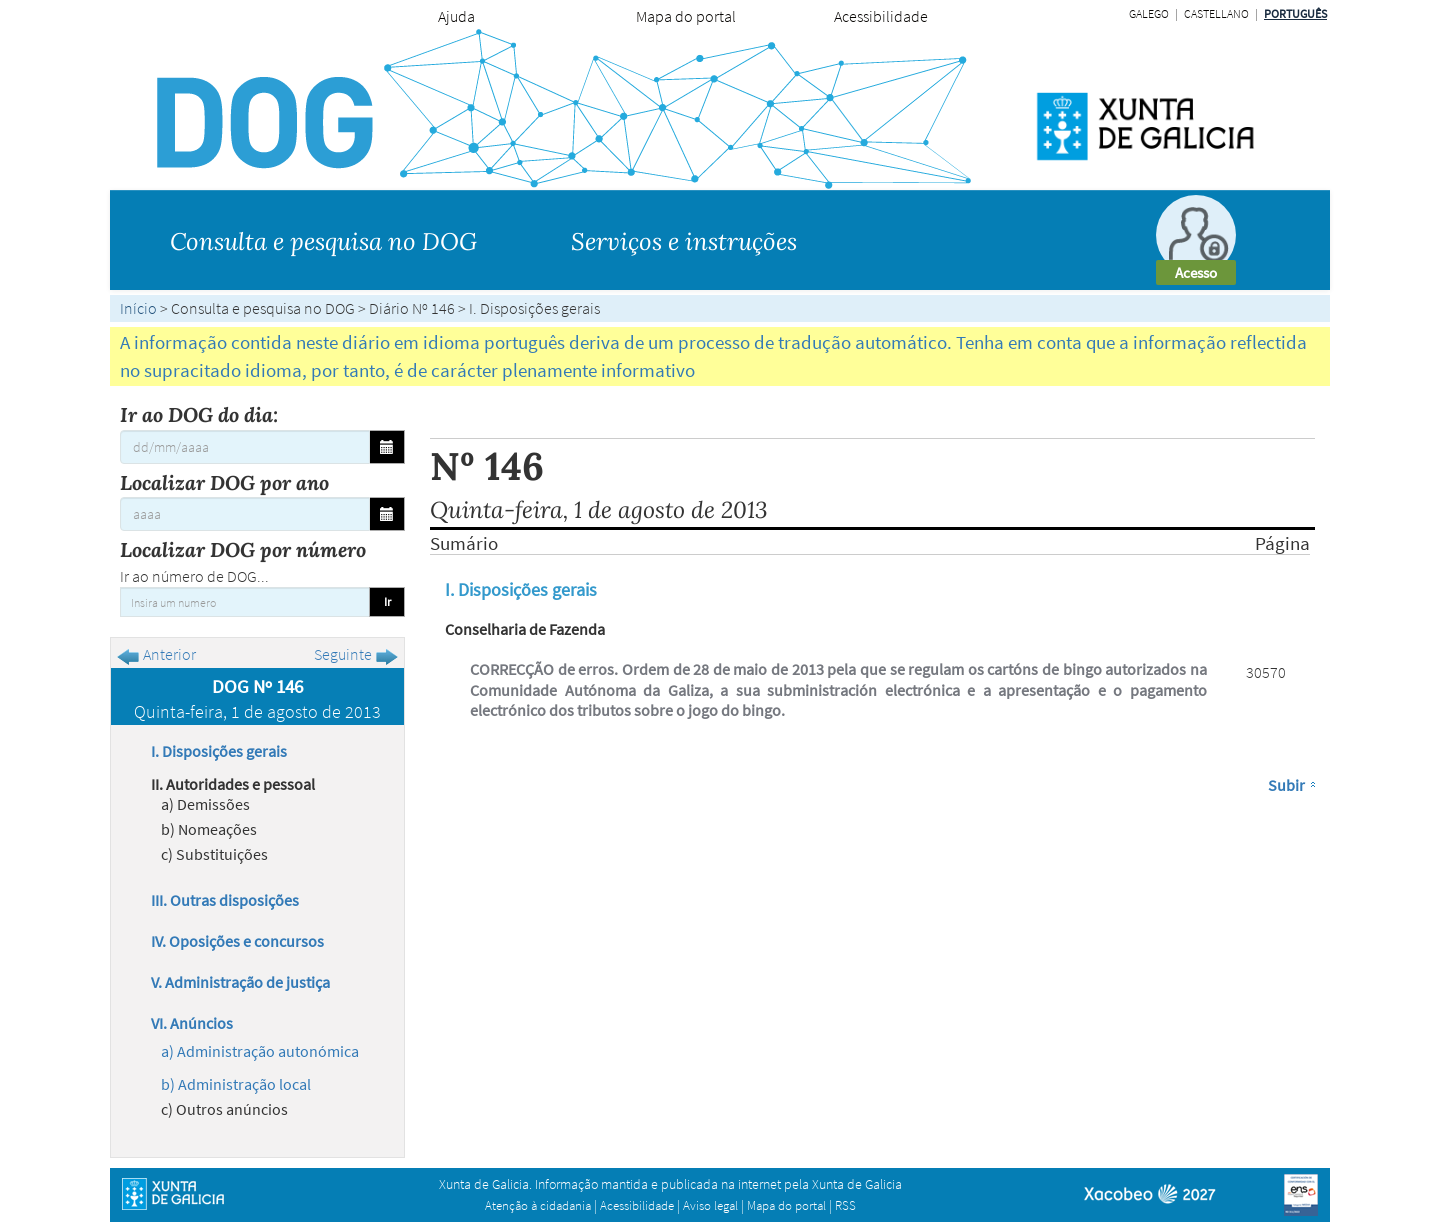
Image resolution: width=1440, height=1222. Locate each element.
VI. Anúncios (192, 1023)
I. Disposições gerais (219, 751)
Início (138, 308)
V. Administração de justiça (240, 982)
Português (1295, 13)
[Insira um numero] (245, 602)
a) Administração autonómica (260, 1051)
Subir (1286, 785)
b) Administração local (236, 1084)
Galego (1149, 13)
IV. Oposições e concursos (237, 941)
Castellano (1216, 13)
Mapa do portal (686, 16)
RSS (845, 1205)
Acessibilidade (881, 16)
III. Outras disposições (225, 900)
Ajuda (456, 16)
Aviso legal (710, 1205)
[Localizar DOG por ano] (245, 514)
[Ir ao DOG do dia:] (245, 447)
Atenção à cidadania (538, 1205)
